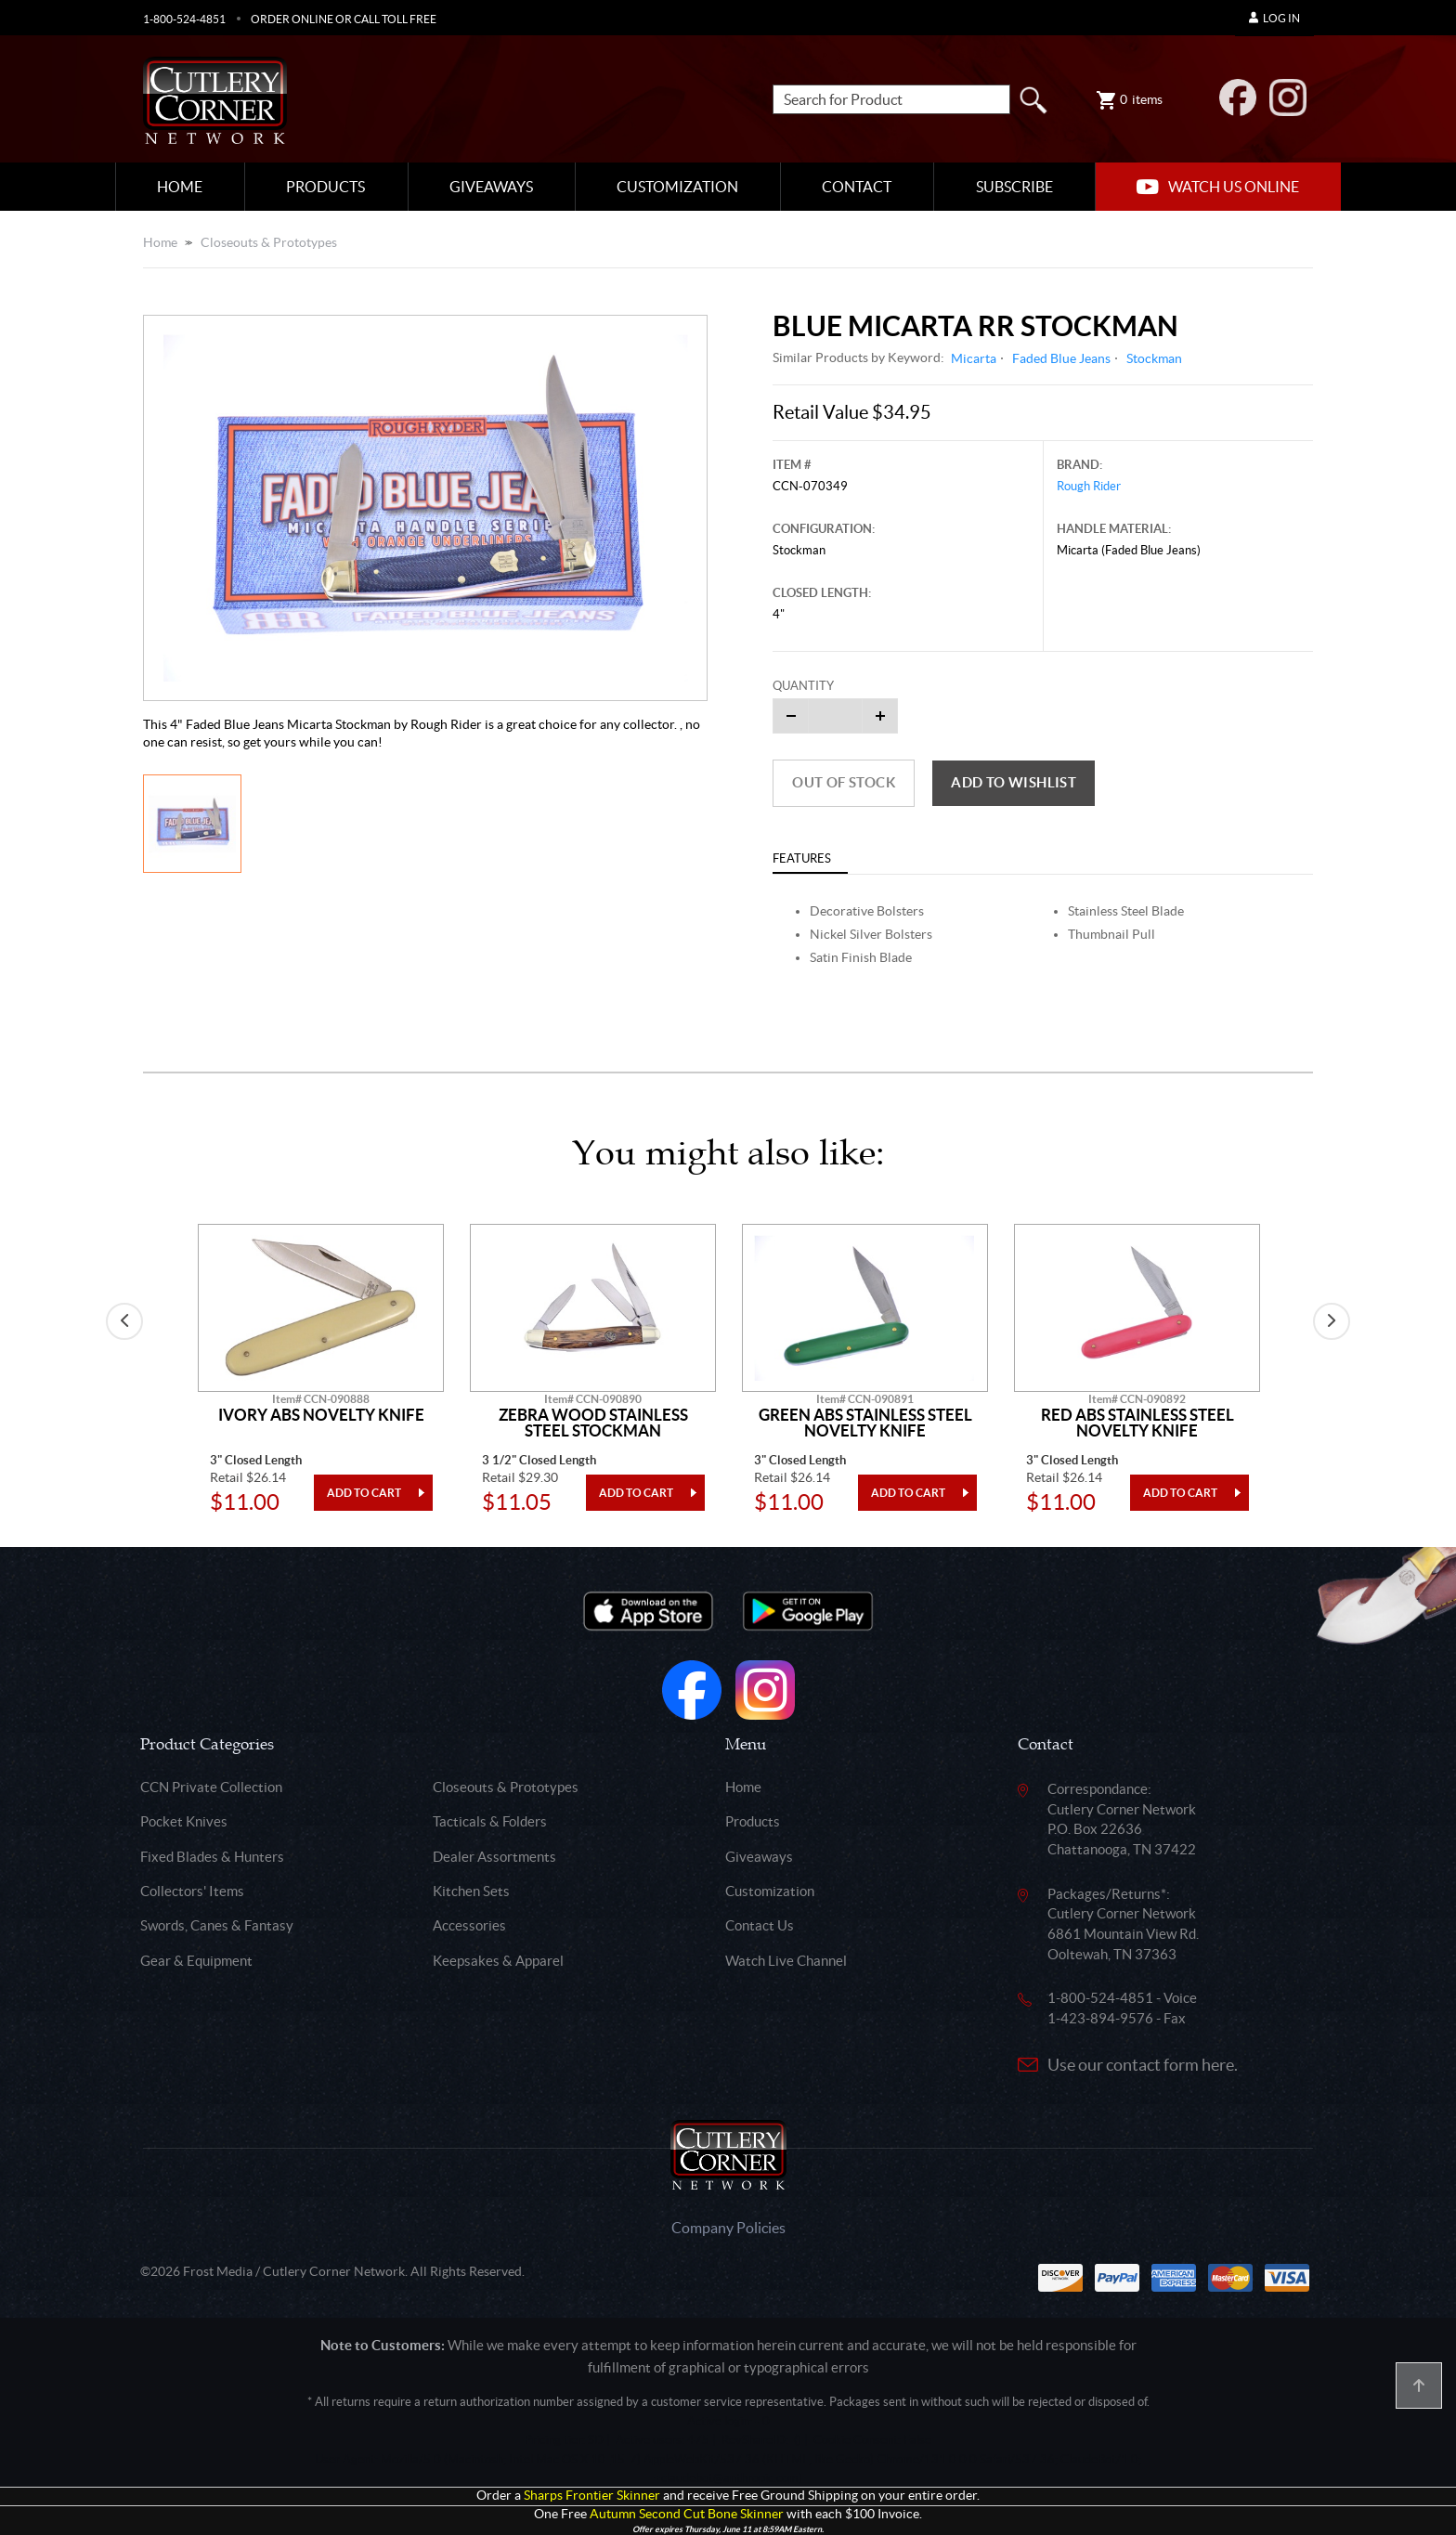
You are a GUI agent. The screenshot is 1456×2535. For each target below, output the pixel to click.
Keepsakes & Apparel (498, 1961)
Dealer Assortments (494, 1857)
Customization (677, 186)
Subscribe (1014, 186)
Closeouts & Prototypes (269, 242)
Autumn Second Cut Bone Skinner (687, 2514)
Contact (856, 186)
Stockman (1154, 358)
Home (179, 186)
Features (802, 858)
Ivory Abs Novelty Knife (321, 1415)
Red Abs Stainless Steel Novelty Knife (1137, 1423)
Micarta (973, 358)
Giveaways (491, 186)
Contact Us (759, 1925)
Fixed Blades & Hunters (212, 1857)
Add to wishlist (1013, 782)
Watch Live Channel (786, 1961)
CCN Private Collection (211, 1787)
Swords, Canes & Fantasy (216, 1925)
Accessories (469, 1925)
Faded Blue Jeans (1061, 358)
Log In (1274, 18)
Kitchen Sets (471, 1891)
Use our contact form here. (1142, 2064)
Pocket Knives (184, 1821)
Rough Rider (1089, 486)
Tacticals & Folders (490, 1821)
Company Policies (728, 2227)
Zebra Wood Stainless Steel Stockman (593, 1423)
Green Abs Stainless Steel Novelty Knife (865, 1423)
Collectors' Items (192, 1891)
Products (325, 186)
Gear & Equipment (196, 1961)
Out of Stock (843, 782)
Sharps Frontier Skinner (592, 2495)
